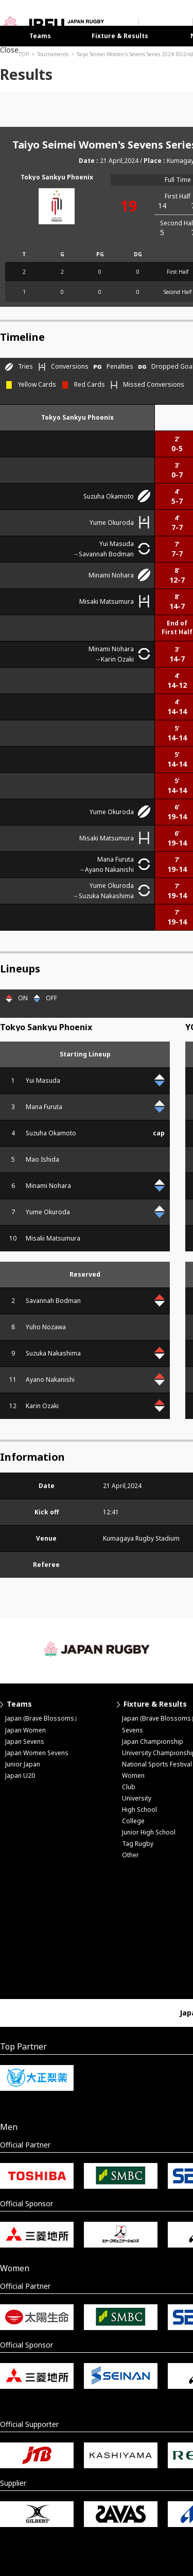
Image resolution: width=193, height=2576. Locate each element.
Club (128, 1786)
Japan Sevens (24, 1741)
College (133, 1821)
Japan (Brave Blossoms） (42, 1718)
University (136, 1798)
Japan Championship (152, 1741)
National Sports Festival (157, 1764)
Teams (40, 35)
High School (139, 1809)
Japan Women (25, 1730)
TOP (24, 54)
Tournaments (52, 54)
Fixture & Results (120, 35)
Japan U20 (20, 1775)
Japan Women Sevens (36, 1752)
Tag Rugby (137, 1843)
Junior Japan (22, 1764)
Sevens (132, 1730)
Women (133, 1775)
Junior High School (149, 1832)
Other (130, 1855)
